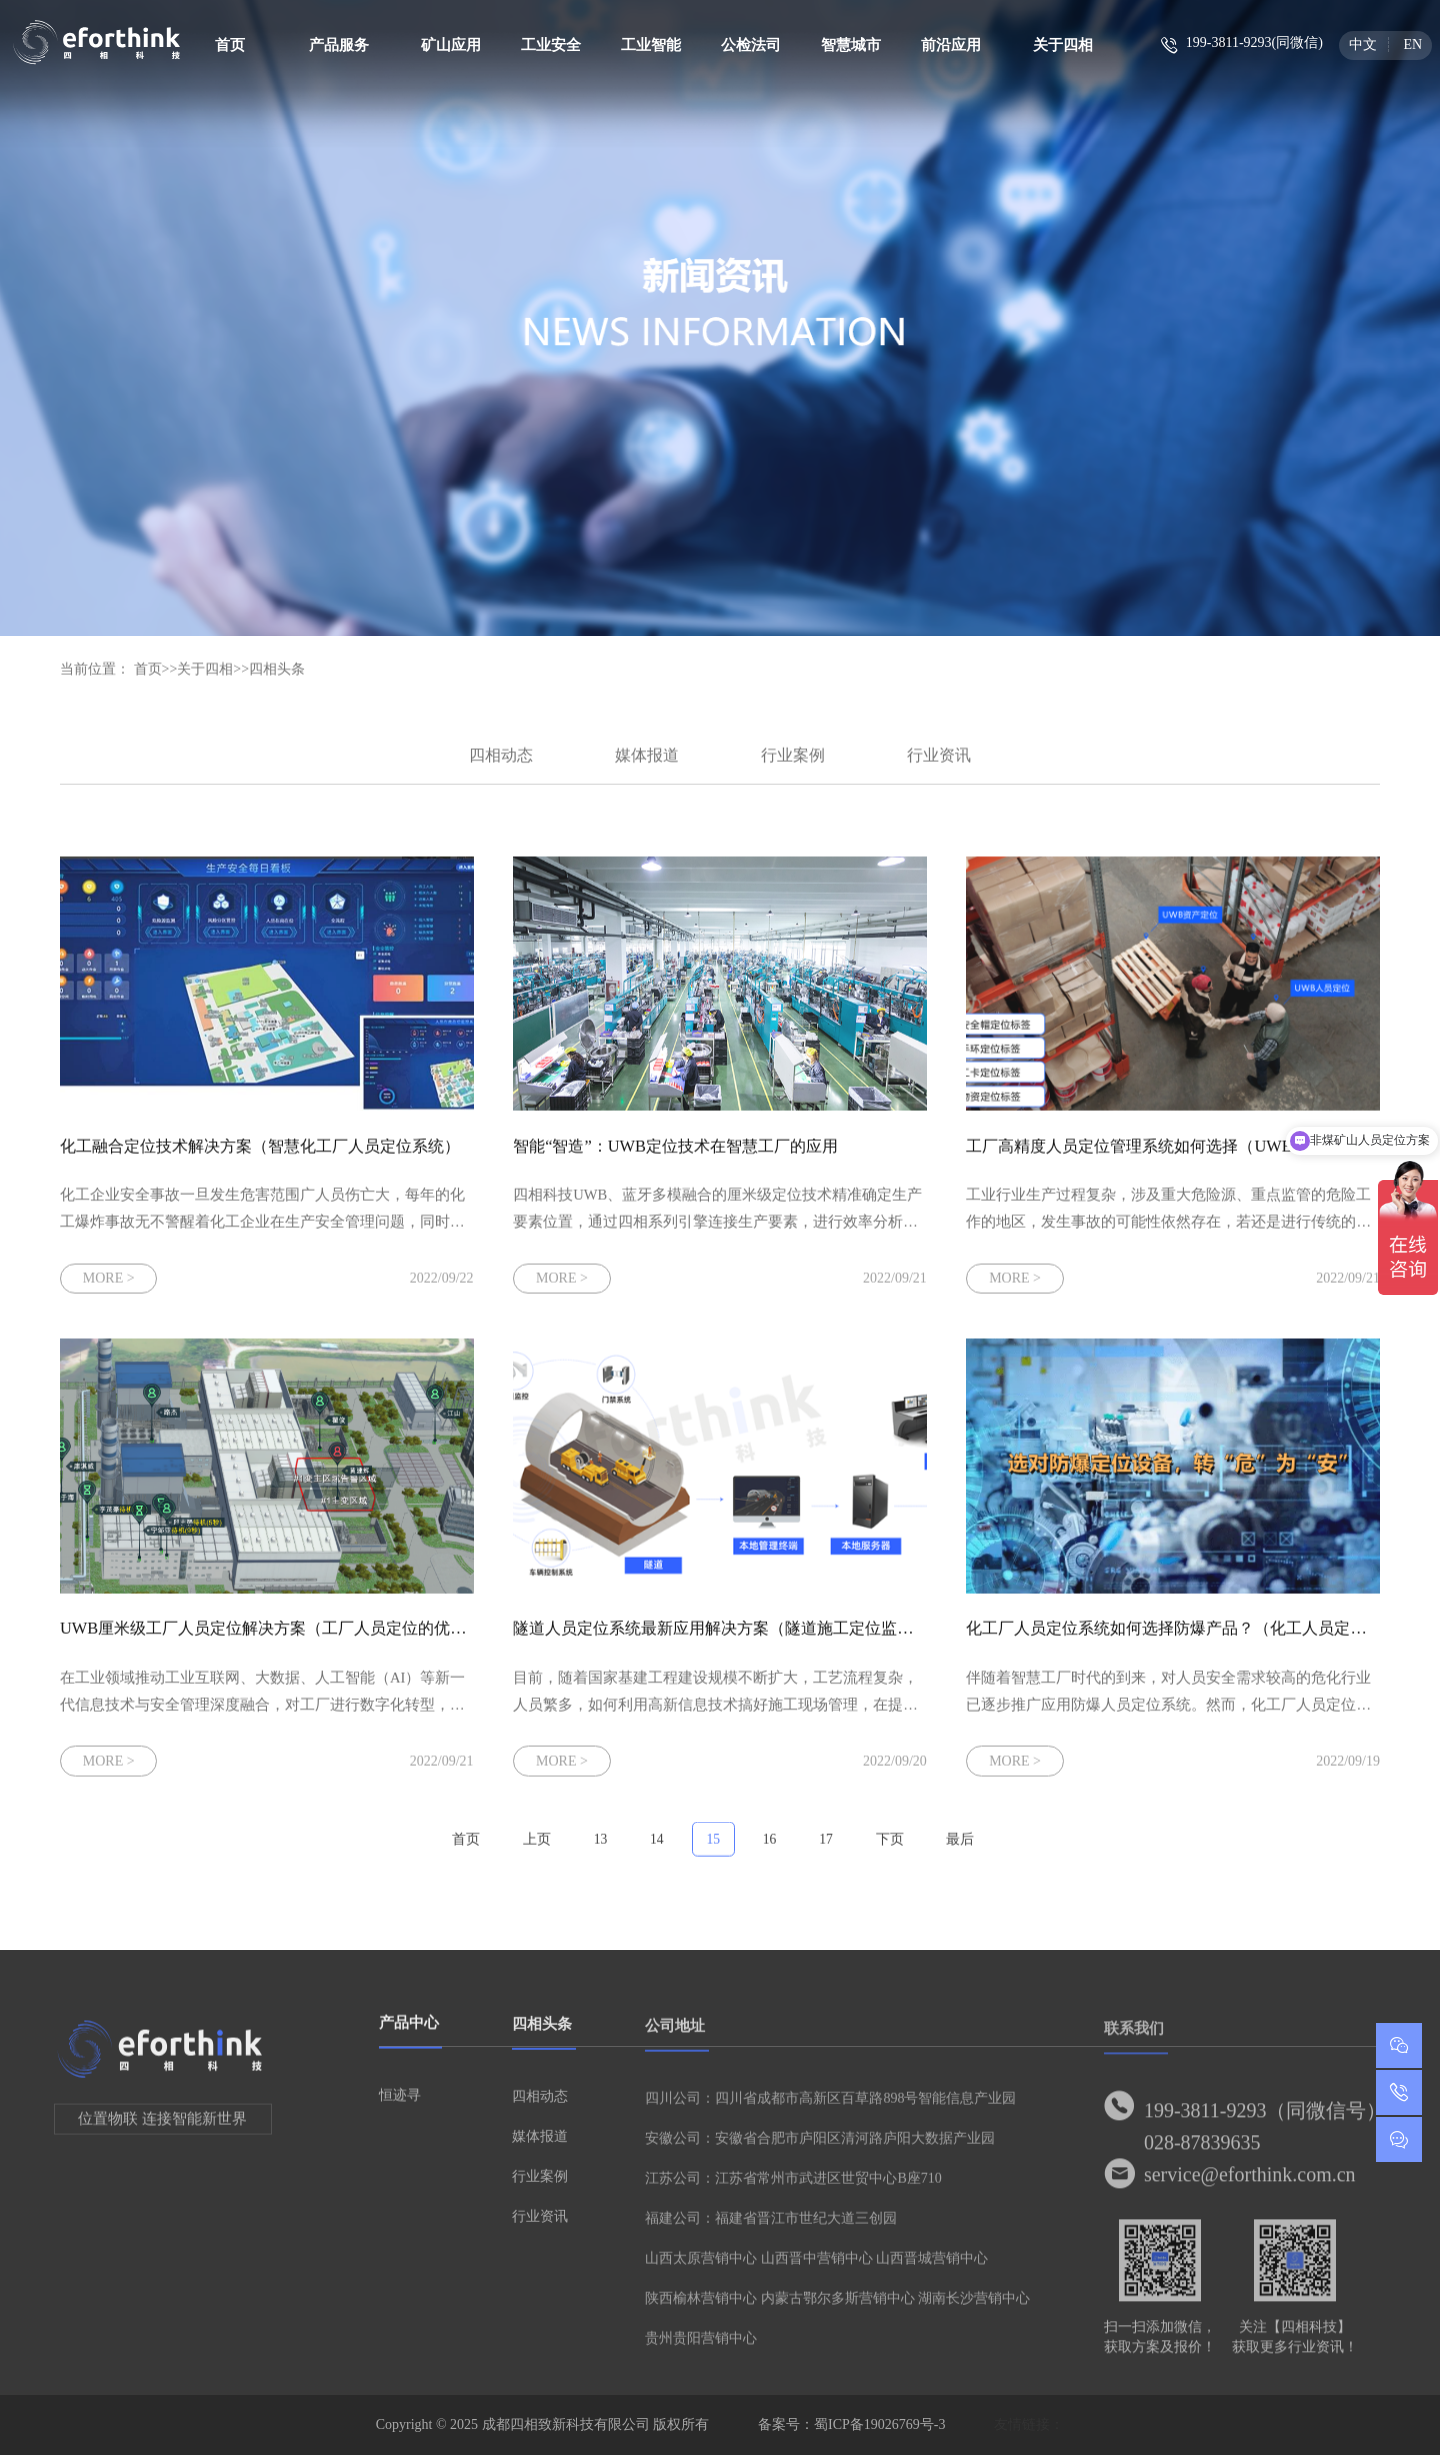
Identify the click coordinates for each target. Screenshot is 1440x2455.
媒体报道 (647, 765)
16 (770, 1849)
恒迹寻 (400, 2105)
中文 (1363, 44)
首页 (230, 45)
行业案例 (793, 765)
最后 (960, 1849)
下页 (890, 1849)
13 (601, 1849)
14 (657, 1849)
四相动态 (501, 765)
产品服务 (339, 45)
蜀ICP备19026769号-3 (879, 2424)
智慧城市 (851, 45)
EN (1412, 44)
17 (826, 1849)
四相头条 (277, 679)
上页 (537, 1849)
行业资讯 (939, 765)
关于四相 (1063, 45)
